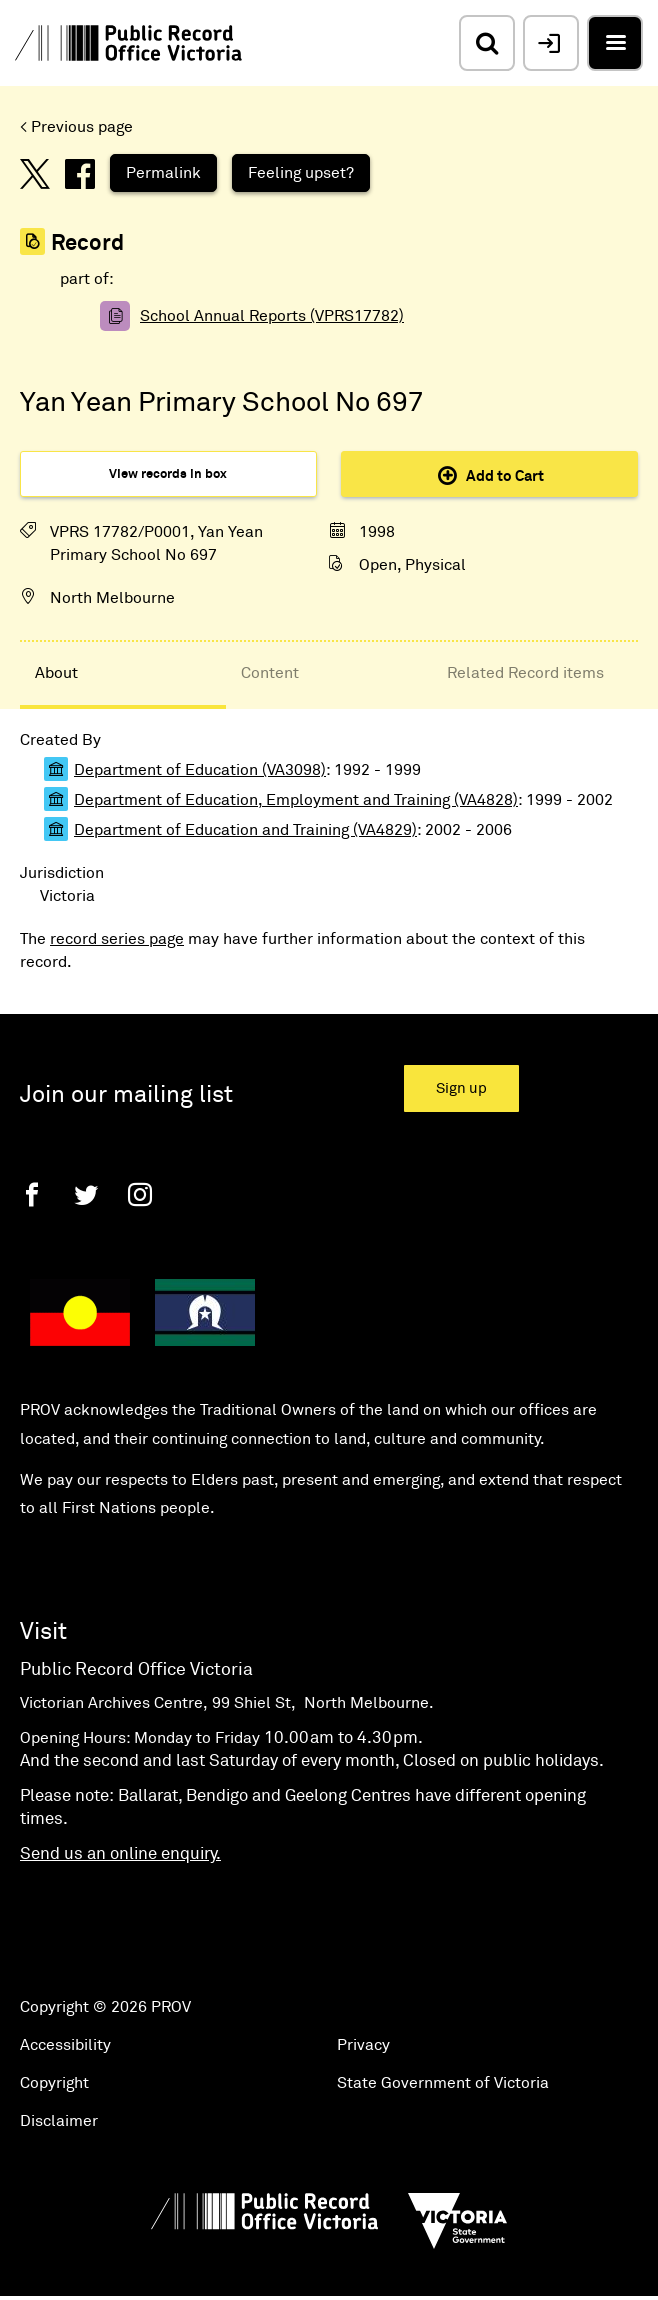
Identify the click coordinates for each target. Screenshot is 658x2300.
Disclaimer (59, 2121)
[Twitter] (86, 1194)
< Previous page (76, 127)
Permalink (163, 173)
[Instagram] (140, 1194)
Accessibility (65, 2045)
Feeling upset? (301, 173)
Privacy (363, 2045)
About (56, 673)
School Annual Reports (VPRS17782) (272, 316)
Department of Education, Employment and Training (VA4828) (296, 800)
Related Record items (525, 673)
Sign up (461, 1088)
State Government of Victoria (443, 2083)
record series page (117, 939)
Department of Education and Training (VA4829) (245, 830)
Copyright (54, 2083)
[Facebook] (32, 1194)
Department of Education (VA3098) (200, 770)
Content (270, 673)
